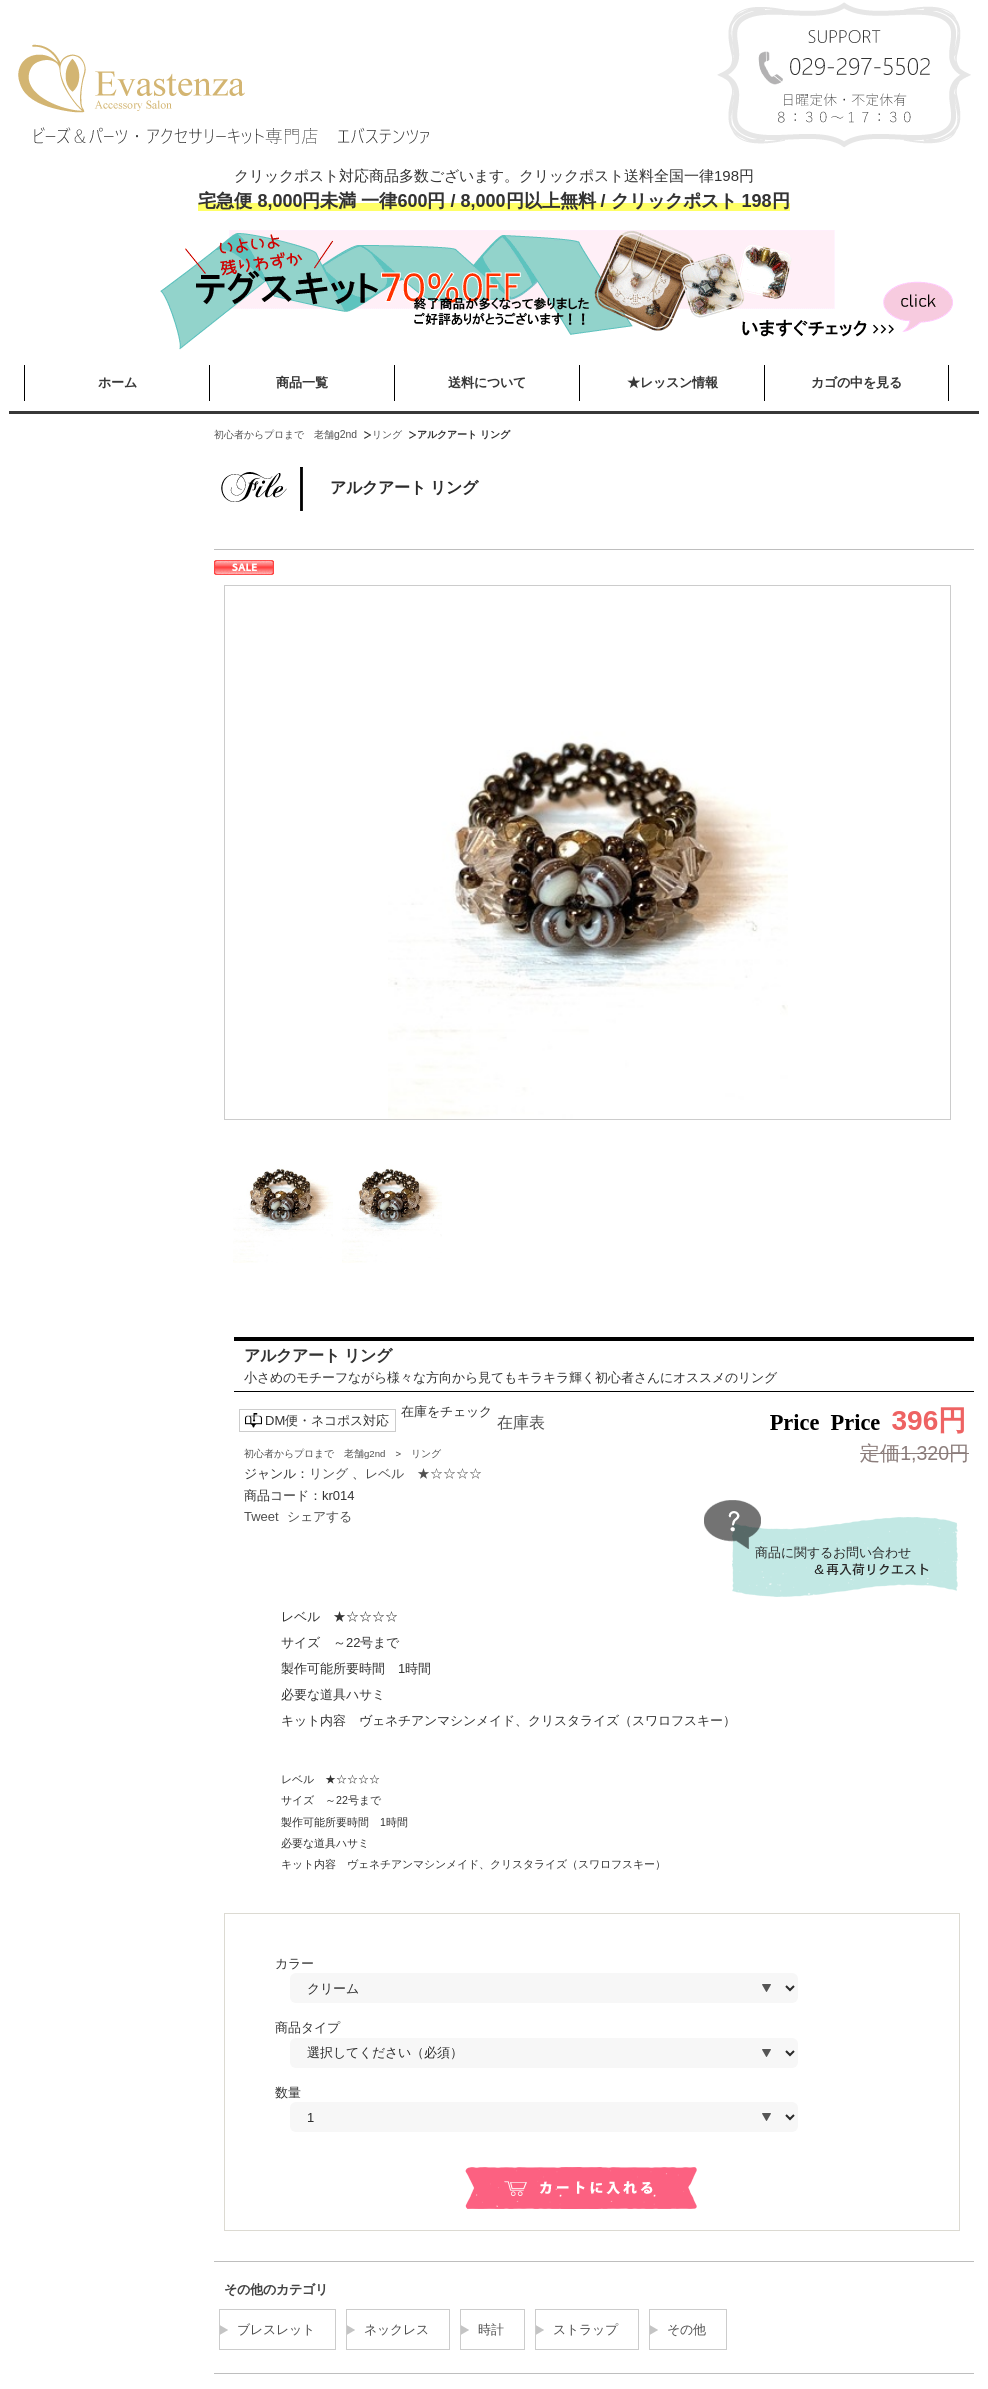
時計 (491, 2329)
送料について (487, 382)
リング (387, 434)
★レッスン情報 (672, 382)
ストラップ (585, 2329)
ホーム (117, 382)
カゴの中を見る (856, 382)
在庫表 (521, 1422)
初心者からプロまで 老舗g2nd (285, 434)
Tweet (261, 1516)
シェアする (319, 1516)
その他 (686, 2329)
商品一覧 (302, 382)
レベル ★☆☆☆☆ (423, 1473)
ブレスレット (276, 2329)
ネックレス (396, 2329)
